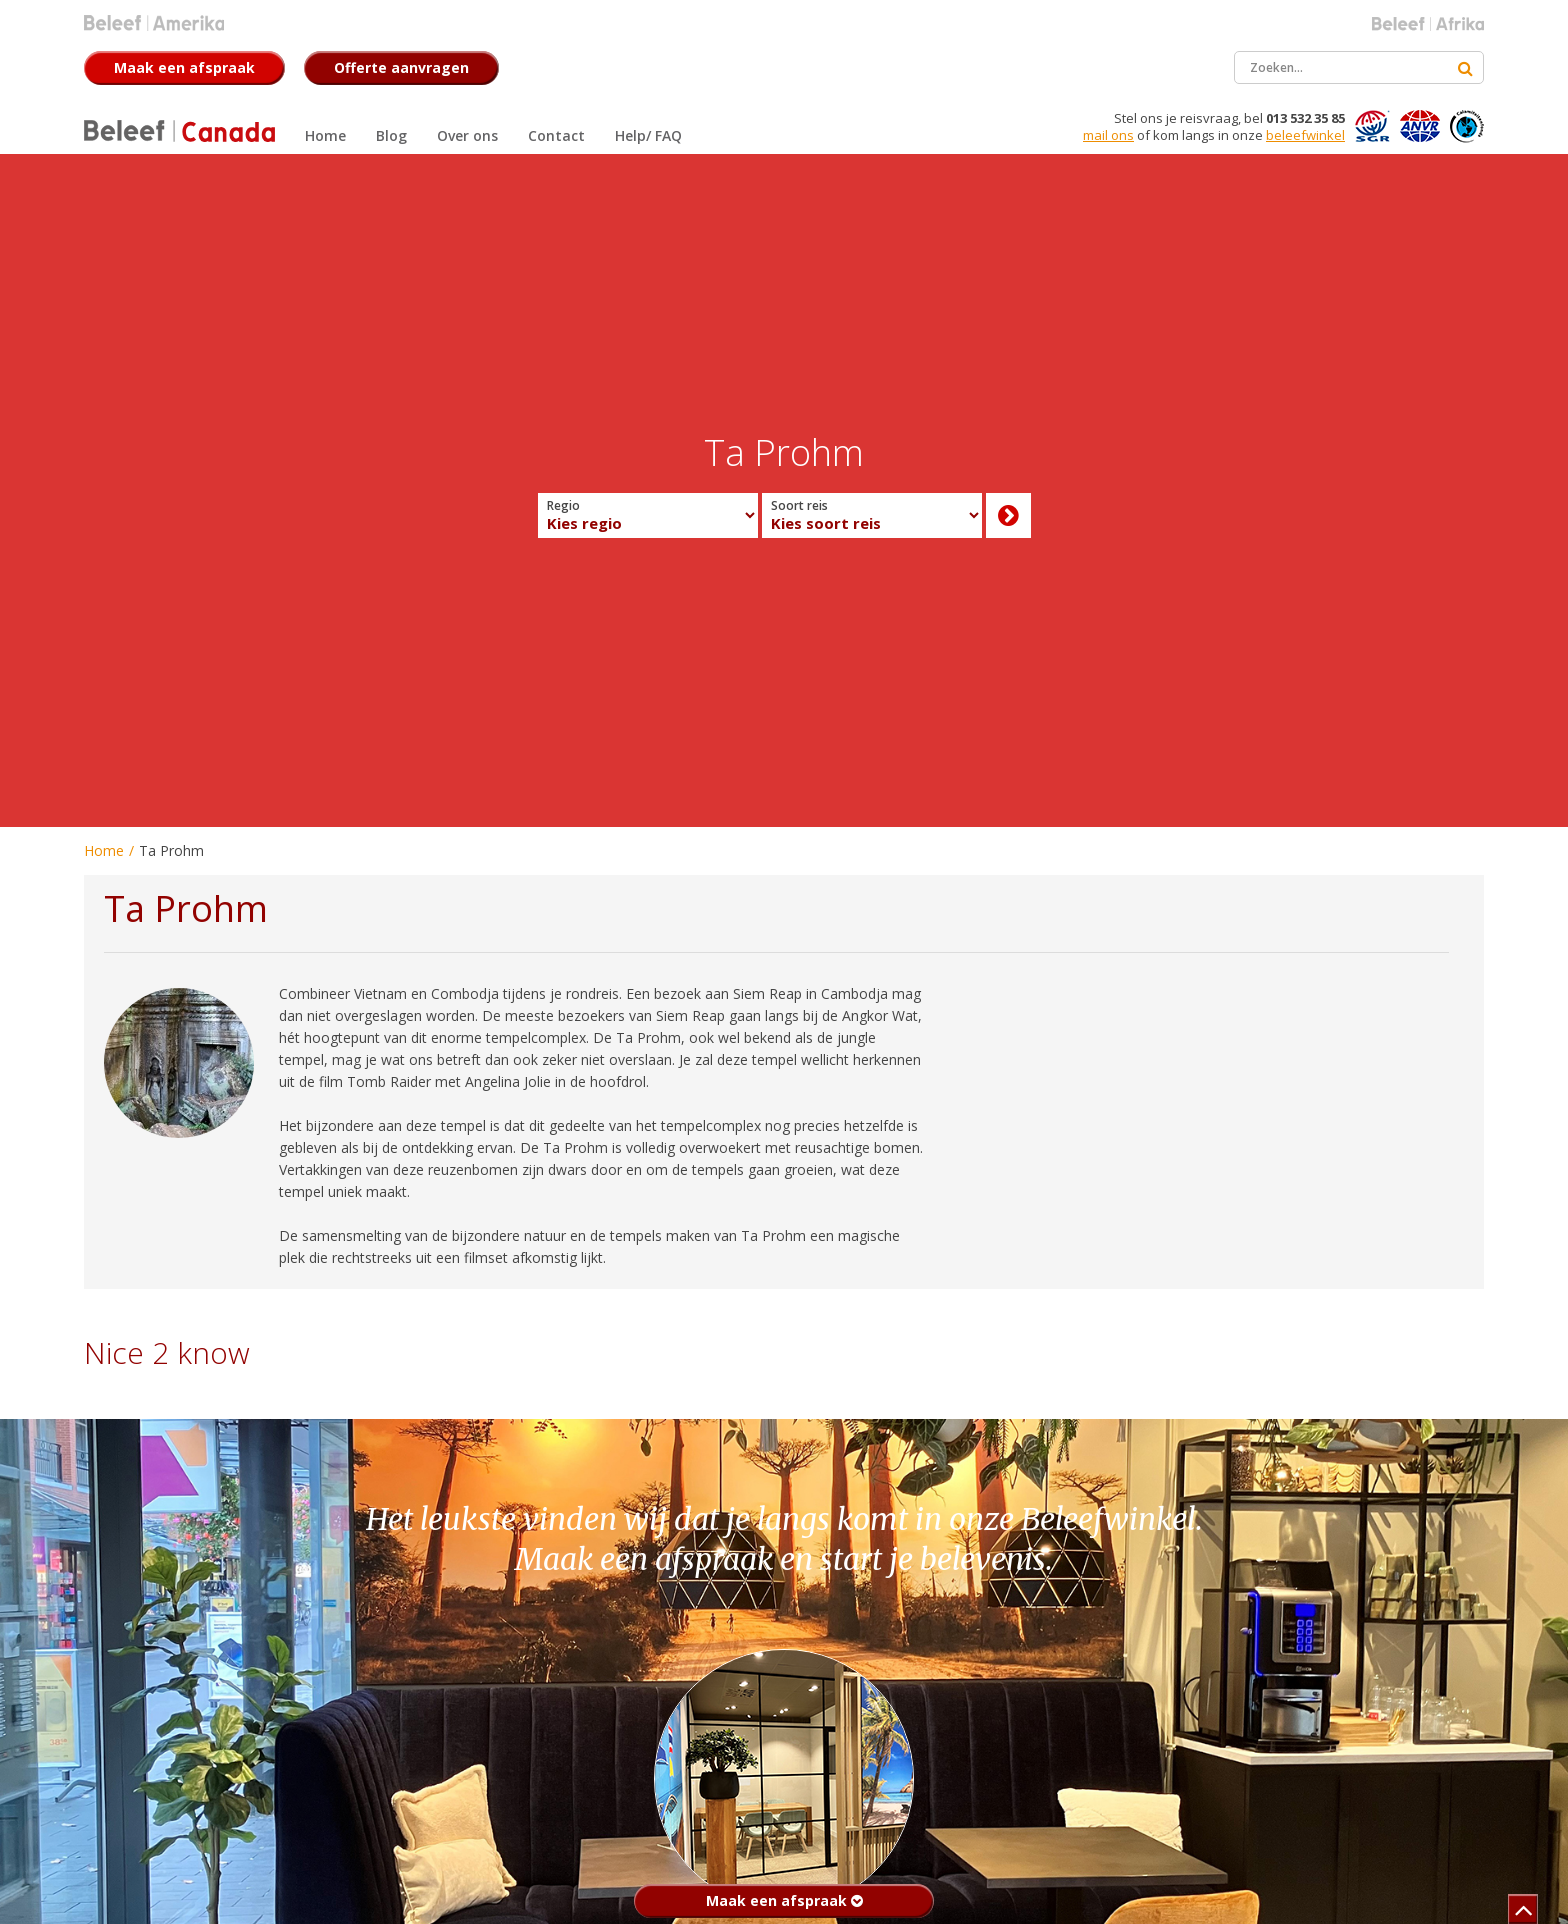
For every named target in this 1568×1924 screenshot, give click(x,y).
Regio (563, 506)
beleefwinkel (1305, 135)
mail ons (1108, 135)
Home (104, 850)
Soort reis (799, 506)
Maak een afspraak (784, 1900)
